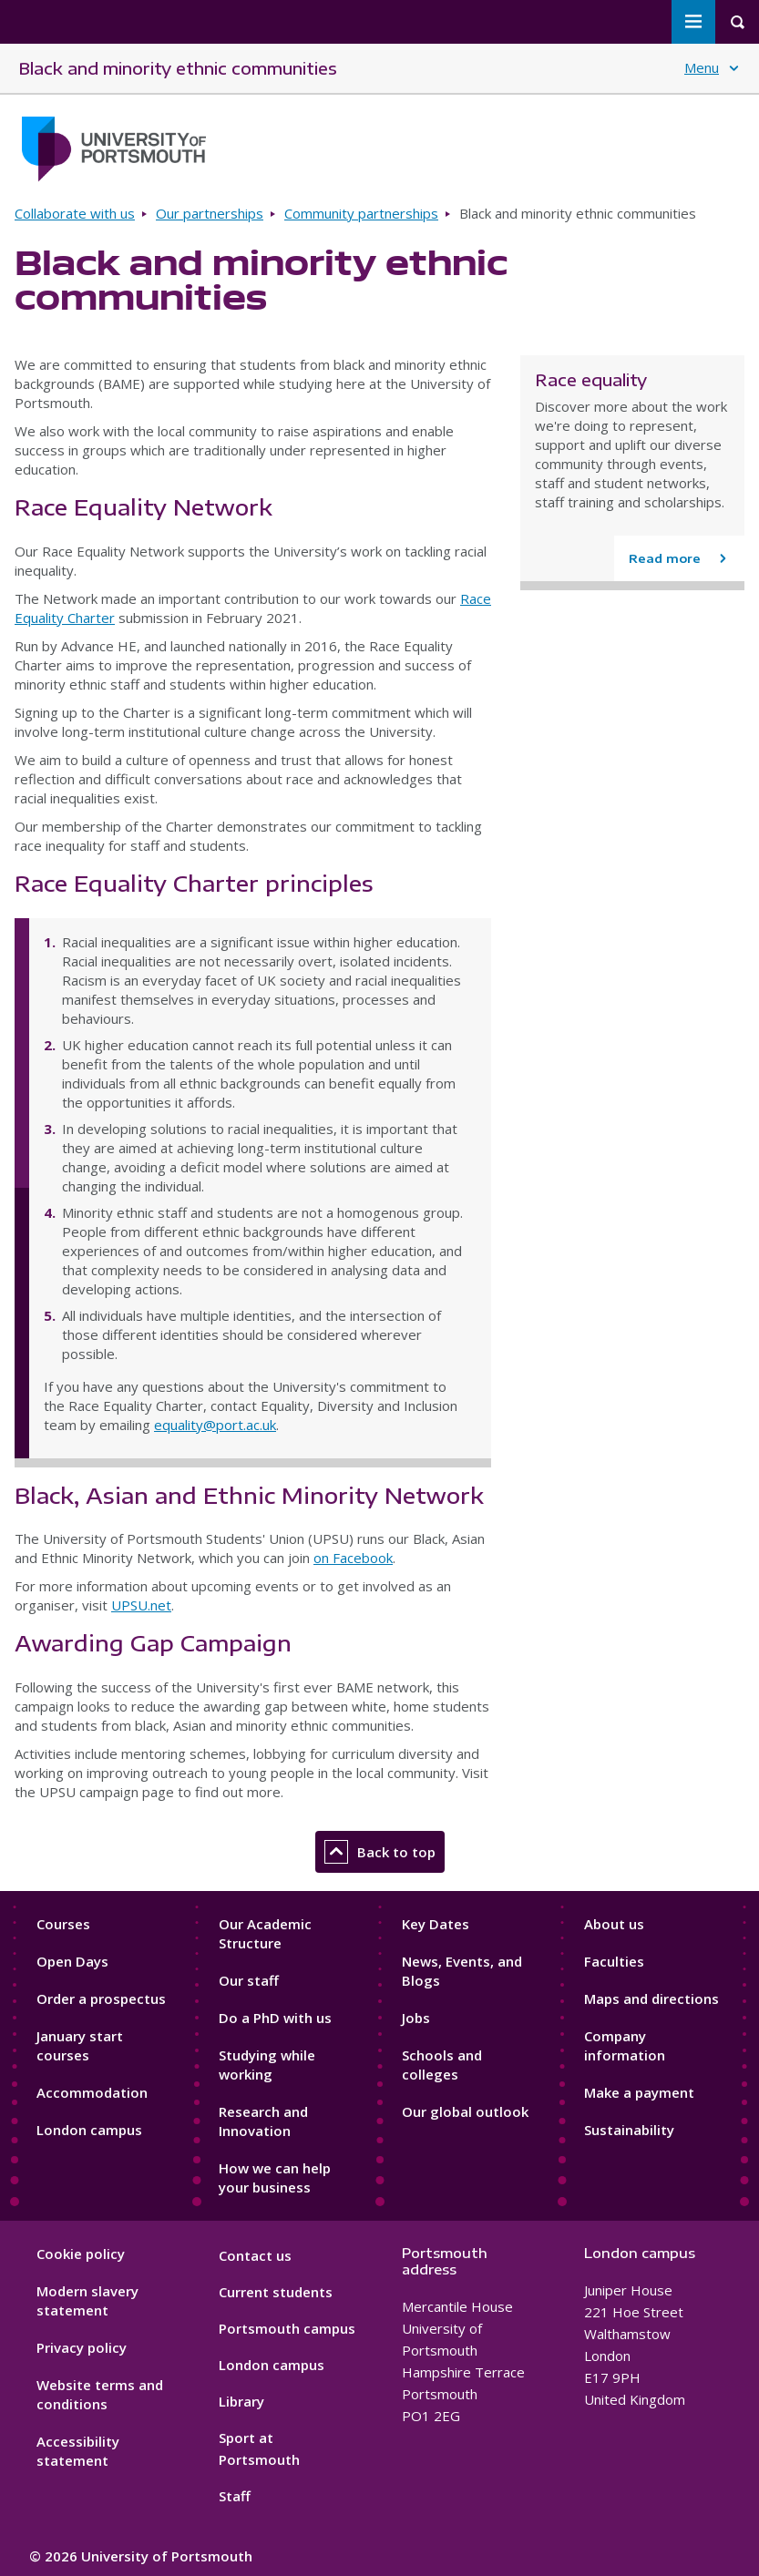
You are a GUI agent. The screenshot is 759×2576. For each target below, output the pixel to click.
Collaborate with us (75, 213)
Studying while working (267, 2064)
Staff (235, 2496)
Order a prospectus (101, 1998)
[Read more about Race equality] (679, 558)
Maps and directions (651, 1998)
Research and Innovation (263, 2121)
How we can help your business (275, 2177)
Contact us (255, 2255)
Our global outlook (465, 2111)
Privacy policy (81, 2347)
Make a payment (639, 2092)
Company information (624, 2045)
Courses (63, 1924)
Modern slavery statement (87, 2300)
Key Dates (435, 1924)
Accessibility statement (77, 2450)
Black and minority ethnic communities (177, 67)
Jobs (416, 2018)
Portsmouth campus (287, 2328)
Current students (276, 2292)
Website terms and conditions (99, 2394)
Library (241, 2401)
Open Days (72, 1961)
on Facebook (353, 1558)
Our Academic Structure (265, 1933)
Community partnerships (361, 213)
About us (614, 1924)
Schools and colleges (442, 2064)
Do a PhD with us (275, 2018)
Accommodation (92, 2092)
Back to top (380, 1852)
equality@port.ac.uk (215, 1425)
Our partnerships (209, 213)
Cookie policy (80, 2253)
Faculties (614, 1961)
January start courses (79, 2045)
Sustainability (629, 2130)
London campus (89, 2130)
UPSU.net (141, 1605)
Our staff (249, 1980)
